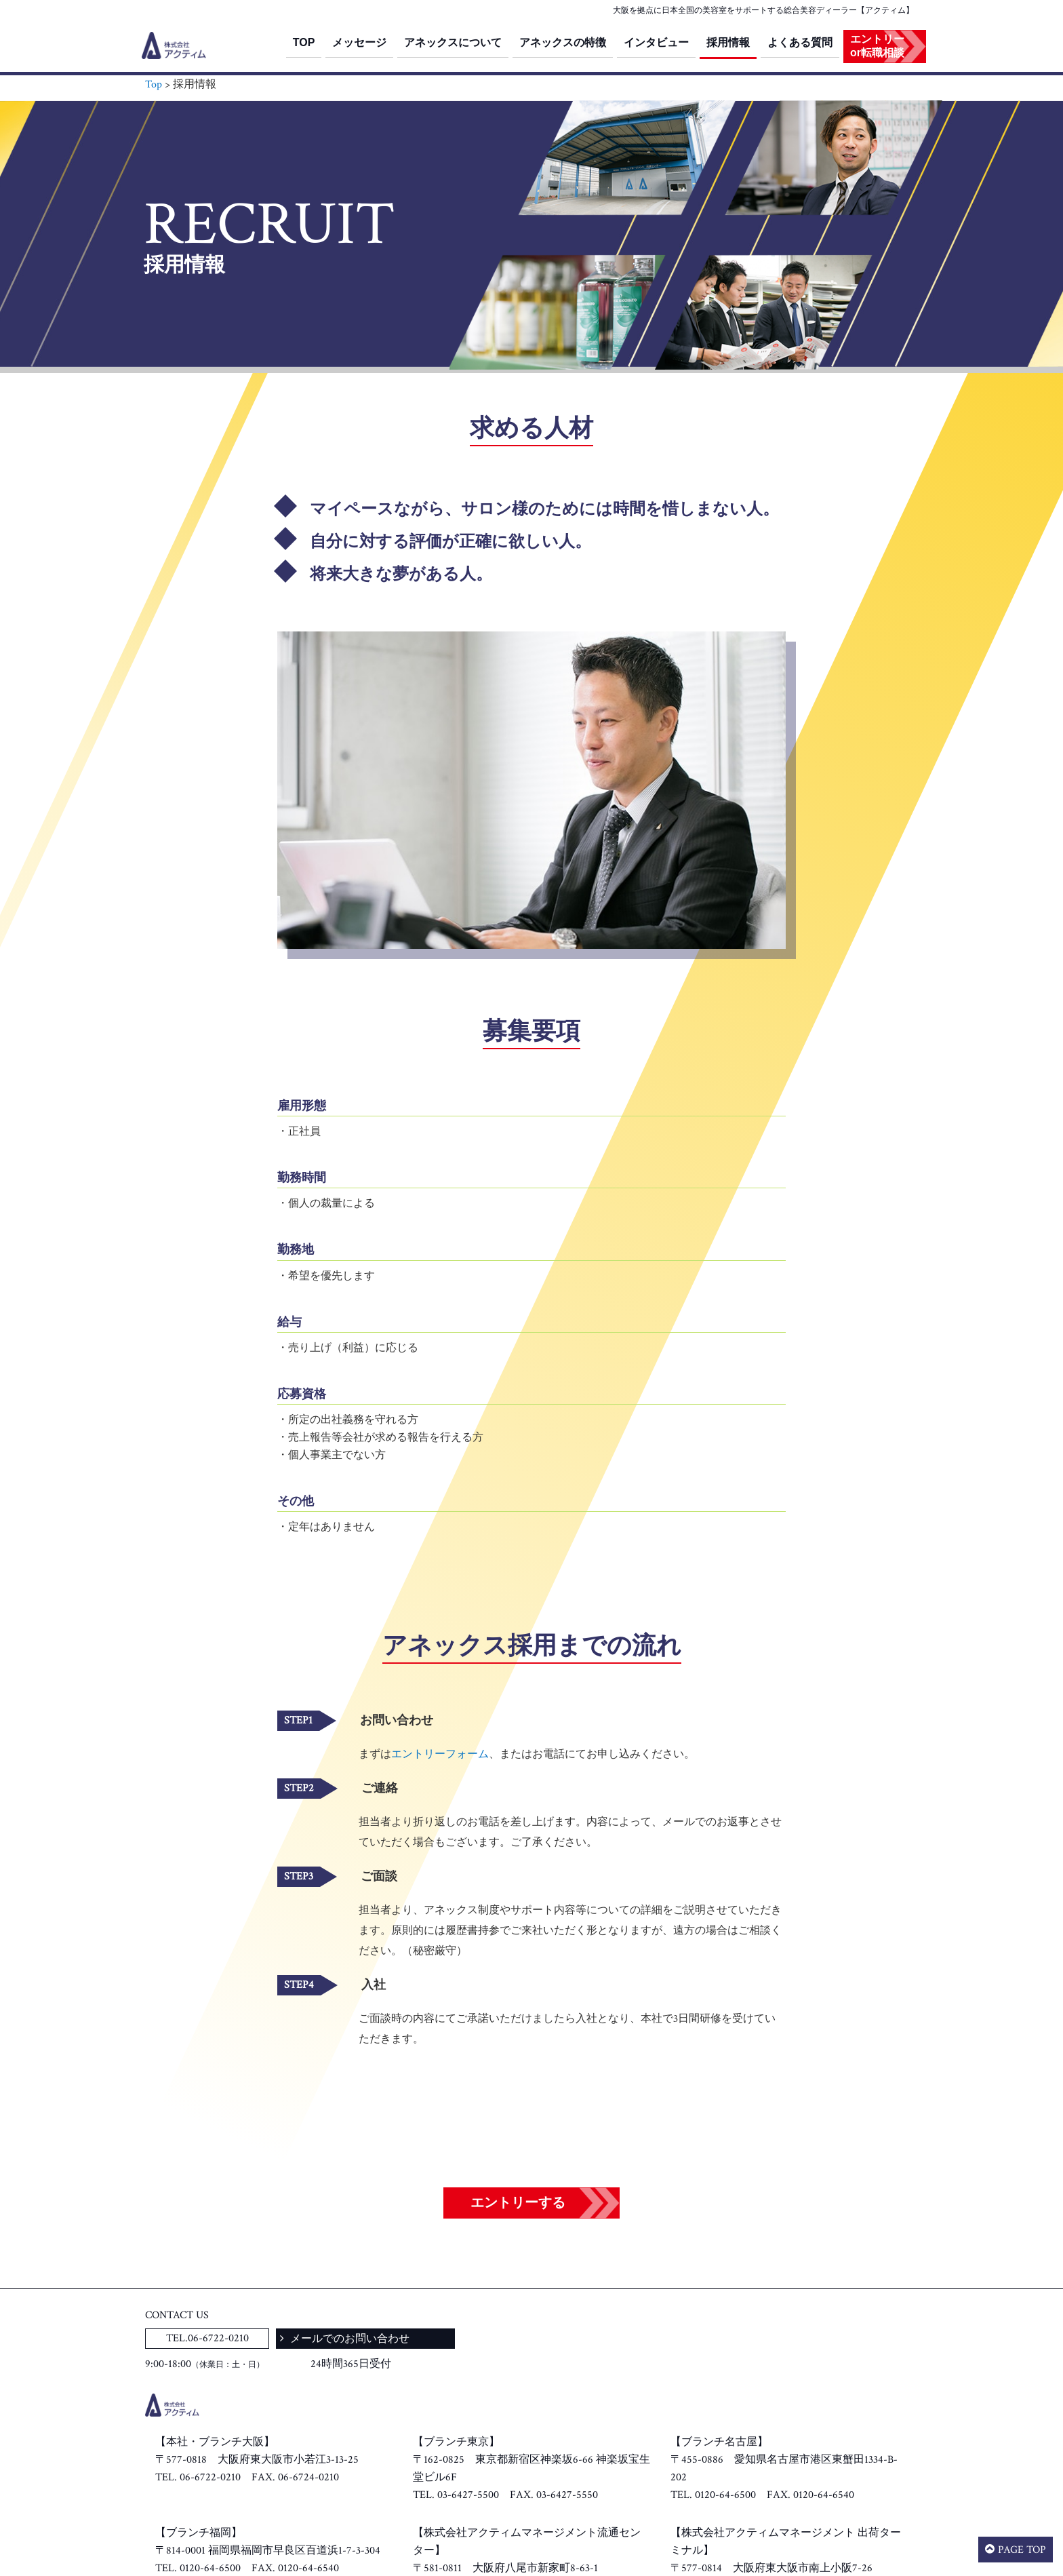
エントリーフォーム (440, 1754)
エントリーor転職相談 (877, 45)
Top (153, 84)
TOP (304, 42)
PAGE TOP (1022, 2550)
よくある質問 (800, 42)
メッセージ (359, 42)
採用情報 (728, 42)
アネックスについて (453, 42)
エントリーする (517, 2203)
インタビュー (656, 42)
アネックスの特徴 (562, 42)
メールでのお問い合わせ (348, 2339)
